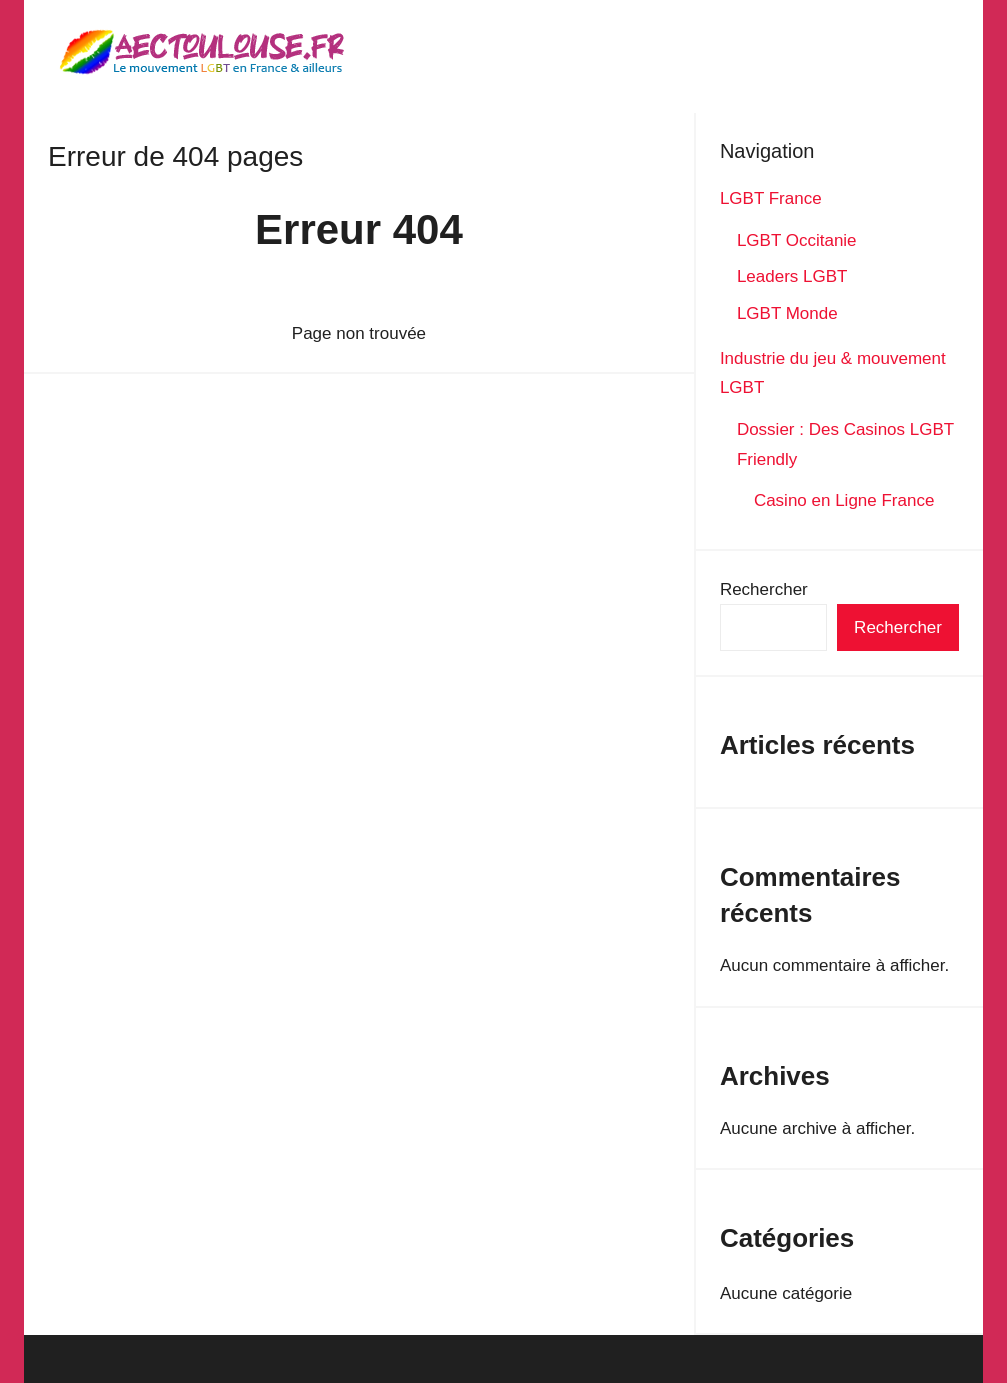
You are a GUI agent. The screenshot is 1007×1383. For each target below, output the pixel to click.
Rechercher (764, 589)
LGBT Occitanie (797, 240)
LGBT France (771, 198)
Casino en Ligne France (846, 500)
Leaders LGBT (792, 276)
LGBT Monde (787, 313)
